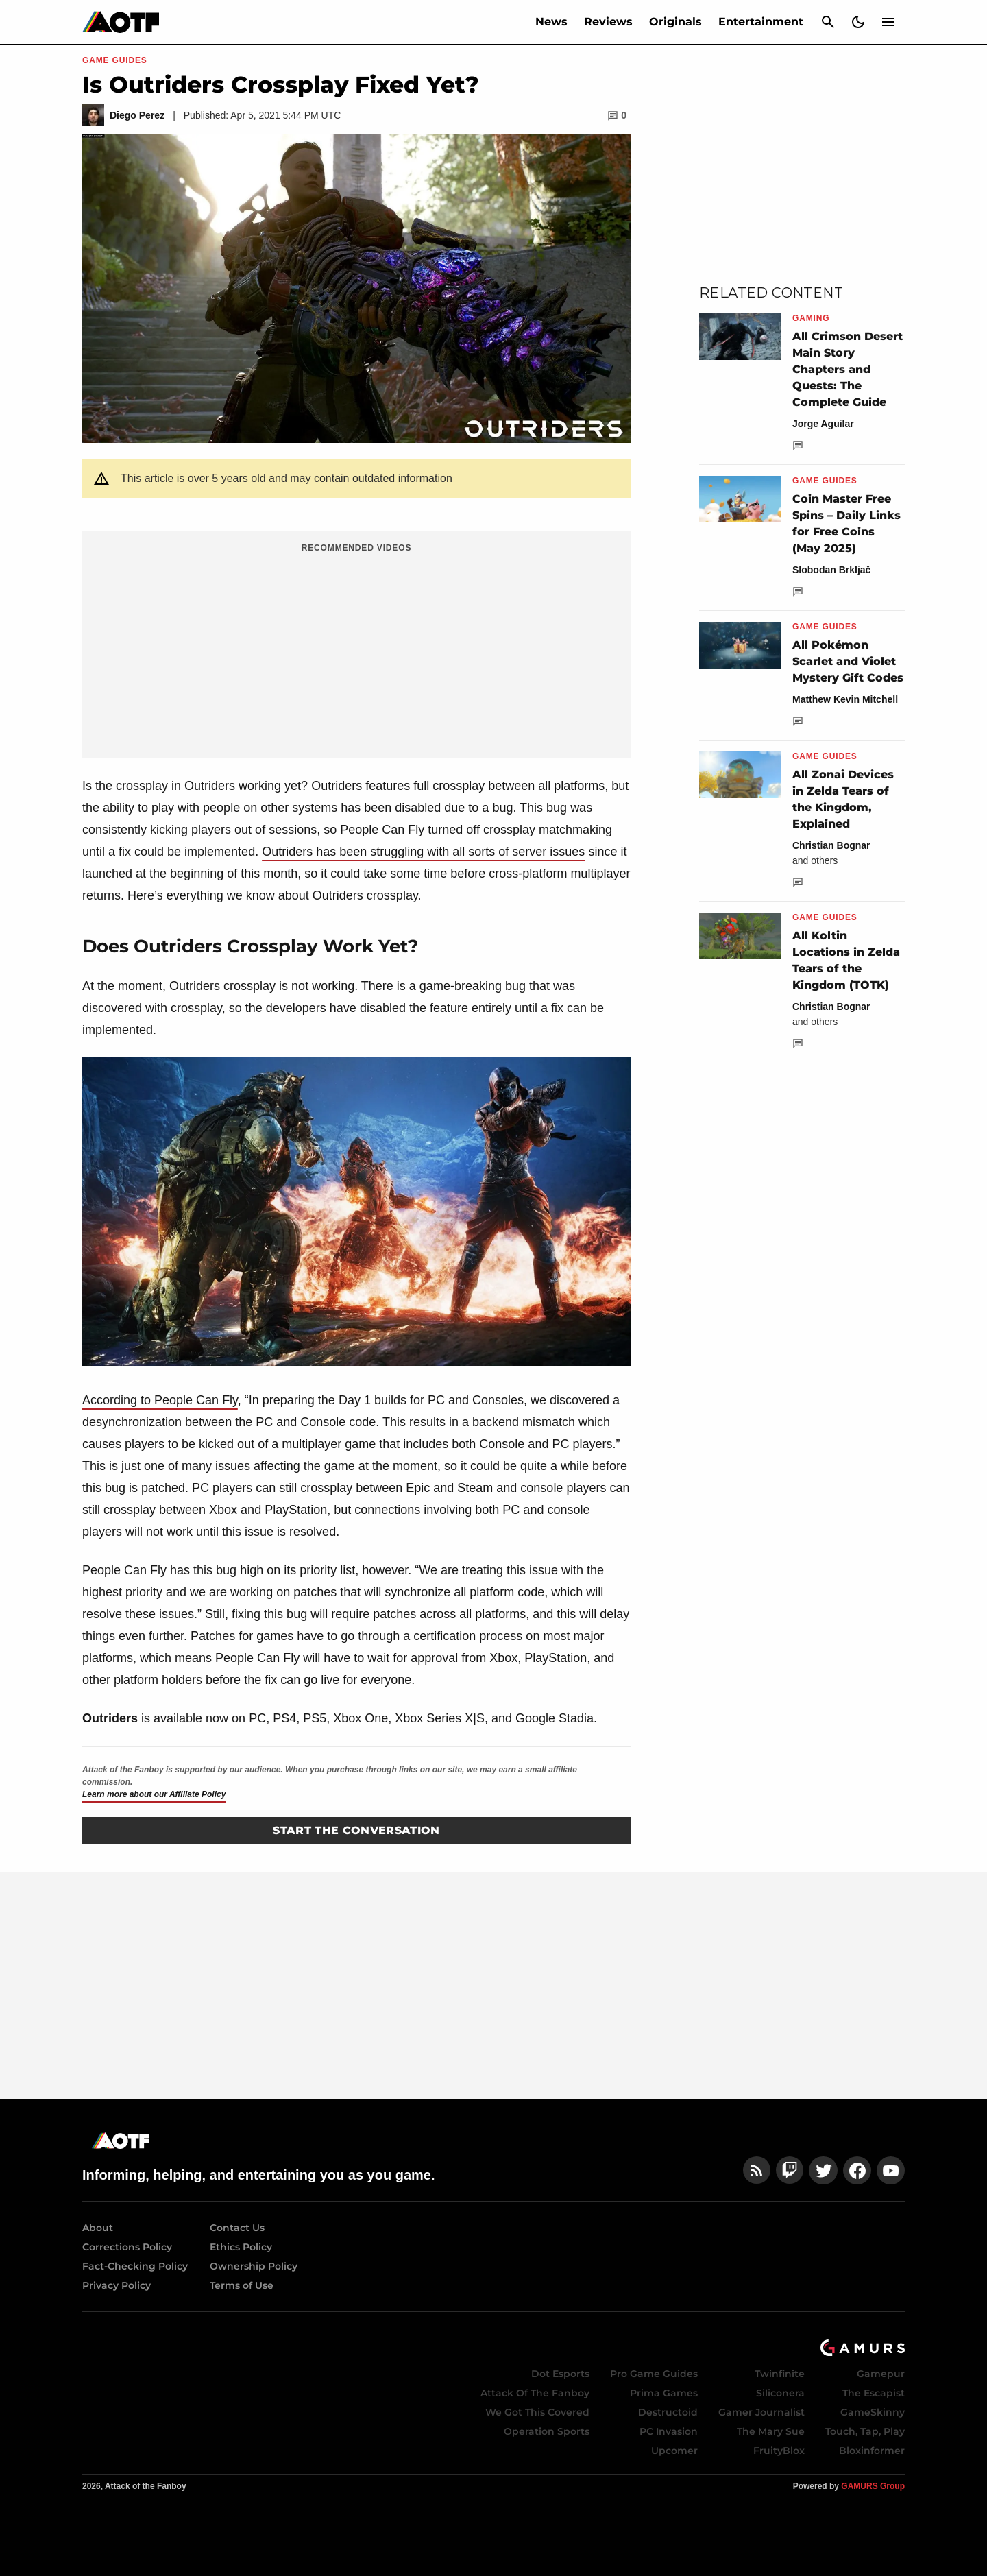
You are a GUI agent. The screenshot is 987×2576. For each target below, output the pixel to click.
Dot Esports (560, 2374)
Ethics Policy (241, 2247)
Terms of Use (241, 2285)
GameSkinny (872, 2412)
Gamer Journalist (761, 2412)
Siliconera (780, 2393)
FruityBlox (779, 2450)
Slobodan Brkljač (831, 569)
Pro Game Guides (654, 2374)
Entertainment (760, 21)
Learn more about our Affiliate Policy (154, 1794)
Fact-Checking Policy (135, 2266)
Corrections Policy (127, 2247)
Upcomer (674, 2450)
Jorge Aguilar (823, 423)
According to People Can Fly (160, 1400)
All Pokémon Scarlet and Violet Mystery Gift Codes (847, 661)
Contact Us (237, 2228)
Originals (675, 21)
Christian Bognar (831, 845)
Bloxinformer (872, 2450)
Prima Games (664, 2393)
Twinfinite (780, 2374)
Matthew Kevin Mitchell (845, 699)
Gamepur (881, 2374)
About (97, 2228)
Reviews (608, 21)
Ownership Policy (253, 2266)
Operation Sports (546, 2431)
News (551, 21)
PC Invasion (668, 2431)
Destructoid (668, 2412)
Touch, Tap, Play (865, 2431)
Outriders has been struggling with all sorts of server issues (423, 851)
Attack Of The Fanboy (534, 2393)
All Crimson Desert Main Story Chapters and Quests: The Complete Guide (847, 369)
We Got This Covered (537, 2412)
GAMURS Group (873, 2486)
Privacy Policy (116, 2285)
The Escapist (873, 2393)
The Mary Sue (771, 2431)
